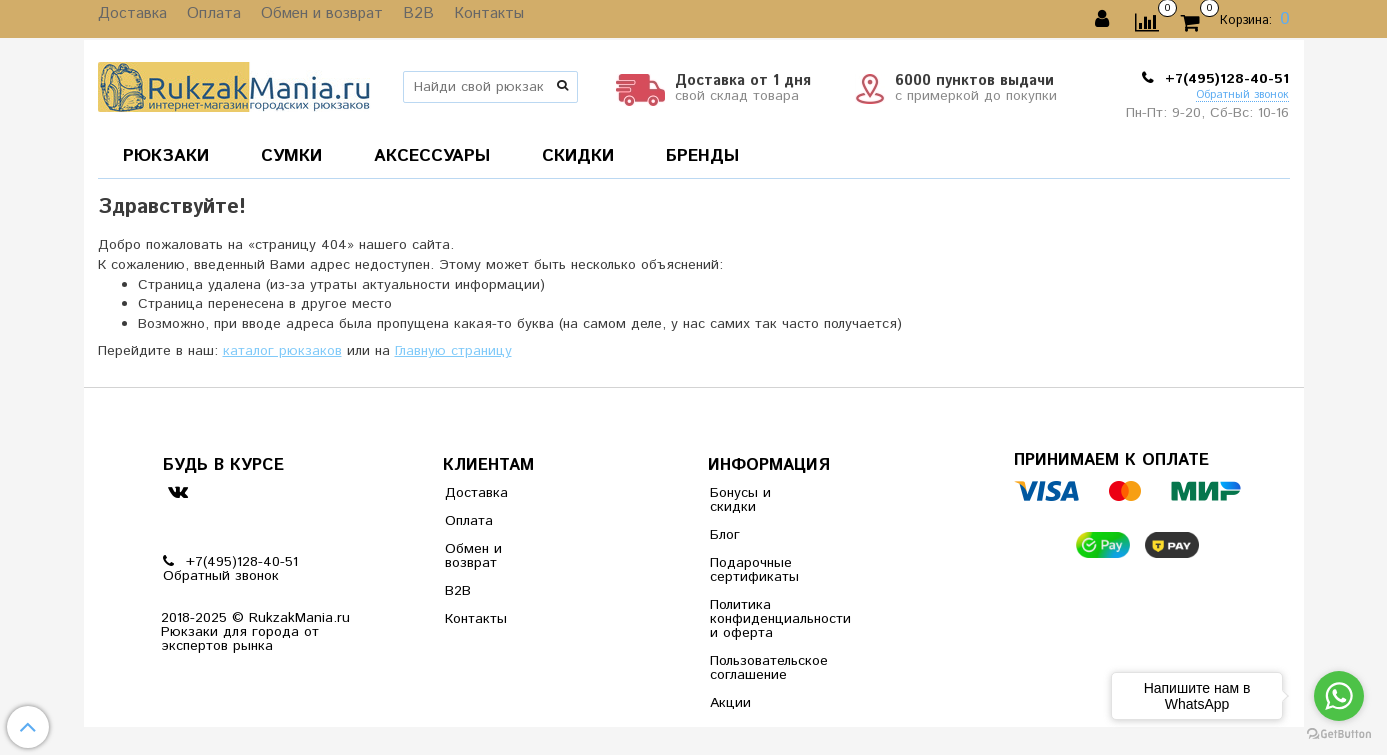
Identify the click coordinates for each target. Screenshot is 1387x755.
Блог (725, 535)
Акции (730, 703)
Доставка (129, 19)
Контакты (460, 19)
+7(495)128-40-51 (1224, 79)
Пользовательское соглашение (759, 668)
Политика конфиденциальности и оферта (759, 619)
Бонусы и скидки (740, 500)
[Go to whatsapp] (1339, 696)
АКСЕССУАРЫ (432, 156)
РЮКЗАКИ (166, 156)
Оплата (205, 19)
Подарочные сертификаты (754, 570)
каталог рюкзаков (282, 351)
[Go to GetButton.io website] (1339, 734)
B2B (396, 19)
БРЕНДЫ (702, 156)
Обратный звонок (1242, 95)
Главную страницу (453, 351)
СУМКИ (291, 156)
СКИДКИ (578, 156)
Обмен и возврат (306, 19)
